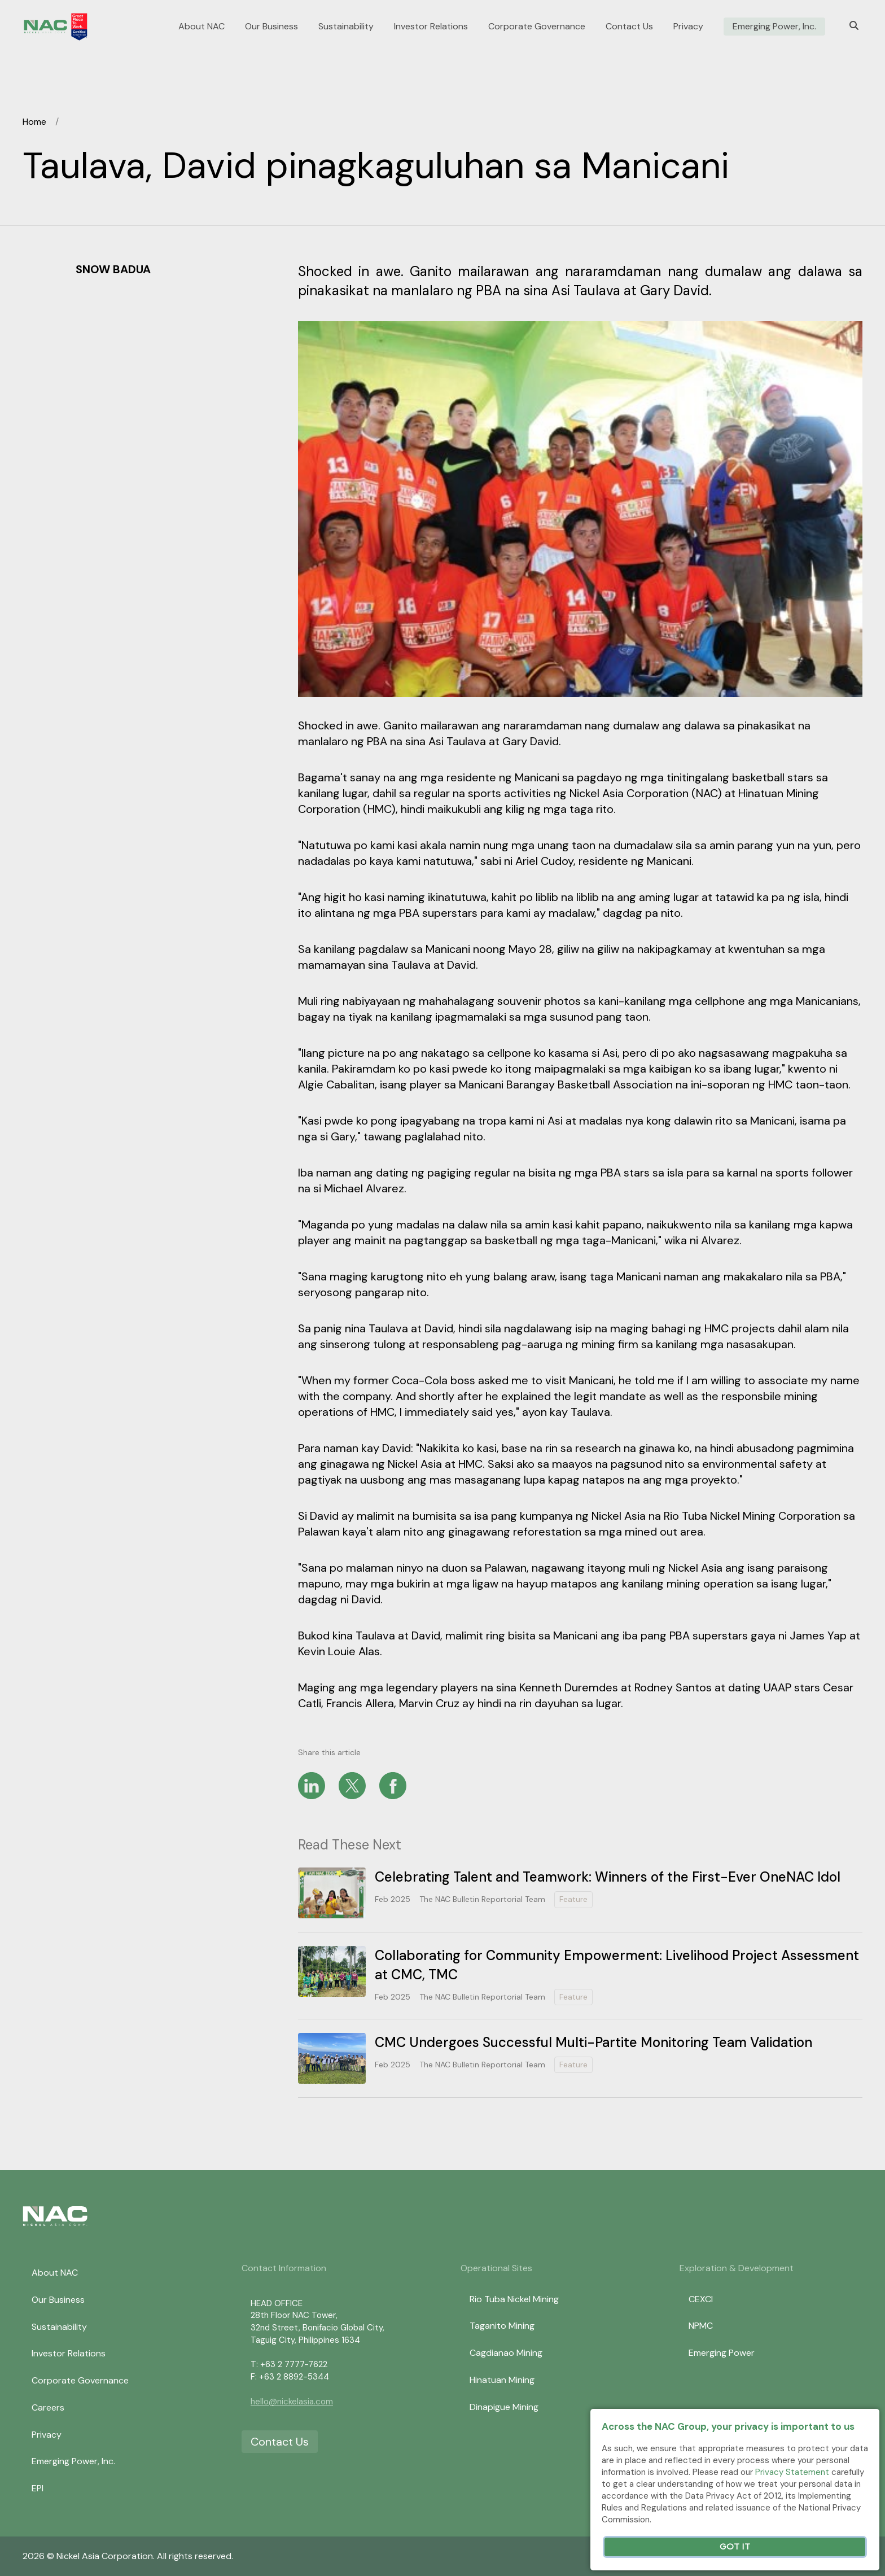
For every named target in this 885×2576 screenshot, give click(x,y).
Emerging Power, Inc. (774, 26)
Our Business (271, 26)
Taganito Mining (502, 2326)
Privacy (688, 26)
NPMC (701, 2326)
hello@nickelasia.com (292, 2401)
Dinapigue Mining (504, 2407)
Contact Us (629, 26)
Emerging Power (722, 2353)
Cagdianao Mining (506, 2353)
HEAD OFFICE (277, 2303)
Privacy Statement (792, 2472)
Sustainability (346, 26)
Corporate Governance (536, 26)
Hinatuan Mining (502, 2380)
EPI (37, 2488)
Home (34, 122)
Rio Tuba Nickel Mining (514, 2299)
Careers (48, 2407)
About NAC (201, 26)
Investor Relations (431, 26)
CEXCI (701, 2299)
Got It (735, 2547)
